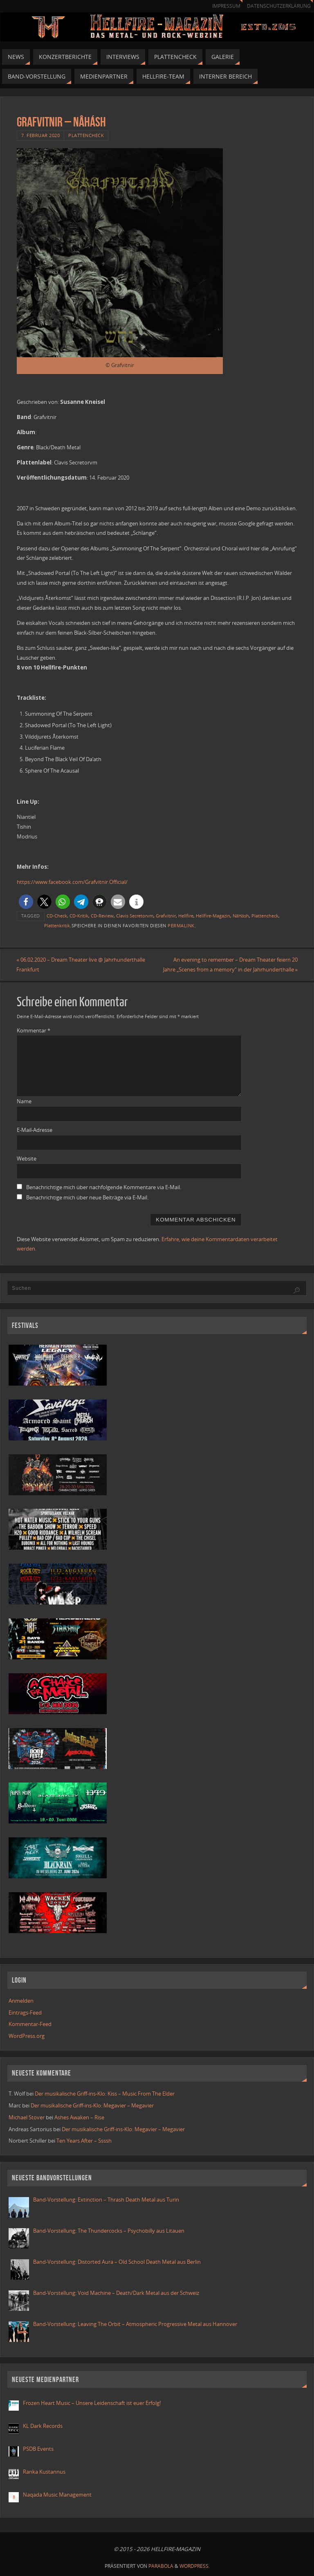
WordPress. (194, 2565)
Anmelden (21, 2000)
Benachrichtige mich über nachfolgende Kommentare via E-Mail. (103, 1187)
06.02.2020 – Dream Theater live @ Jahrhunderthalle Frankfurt (81, 964)
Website (26, 1158)
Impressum (226, 5)
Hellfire (185, 916)
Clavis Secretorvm (134, 916)
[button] (26, 902)
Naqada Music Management (57, 2494)
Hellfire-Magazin (213, 916)
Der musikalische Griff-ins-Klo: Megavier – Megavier (92, 2105)
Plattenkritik (57, 925)
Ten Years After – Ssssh (84, 2140)
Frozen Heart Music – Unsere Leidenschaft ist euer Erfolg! (92, 2403)
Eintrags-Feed (25, 2012)
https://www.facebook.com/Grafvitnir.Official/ (72, 882)
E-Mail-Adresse (34, 1130)
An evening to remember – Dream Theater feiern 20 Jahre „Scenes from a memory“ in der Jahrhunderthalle (230, 964)
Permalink (181, 925)
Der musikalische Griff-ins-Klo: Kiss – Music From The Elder (105, 2093)
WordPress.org (27, 2036)
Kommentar (33, 1030)
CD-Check (57, 916)
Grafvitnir (166, 916)
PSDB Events (38, 2448)
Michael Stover (27, 2117)
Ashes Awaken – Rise (79, 2117)
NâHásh (241, 916)
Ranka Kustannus (44, 2471)
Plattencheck (86, 135)
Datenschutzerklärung (279, 5)
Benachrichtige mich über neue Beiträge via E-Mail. (87, 1197)
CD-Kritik (79, 916)
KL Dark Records (43, 2426)
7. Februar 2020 (40, 135)
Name (24, 1101)
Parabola (160, 2565)
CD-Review (102, 916)
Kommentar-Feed (30, 2024)
